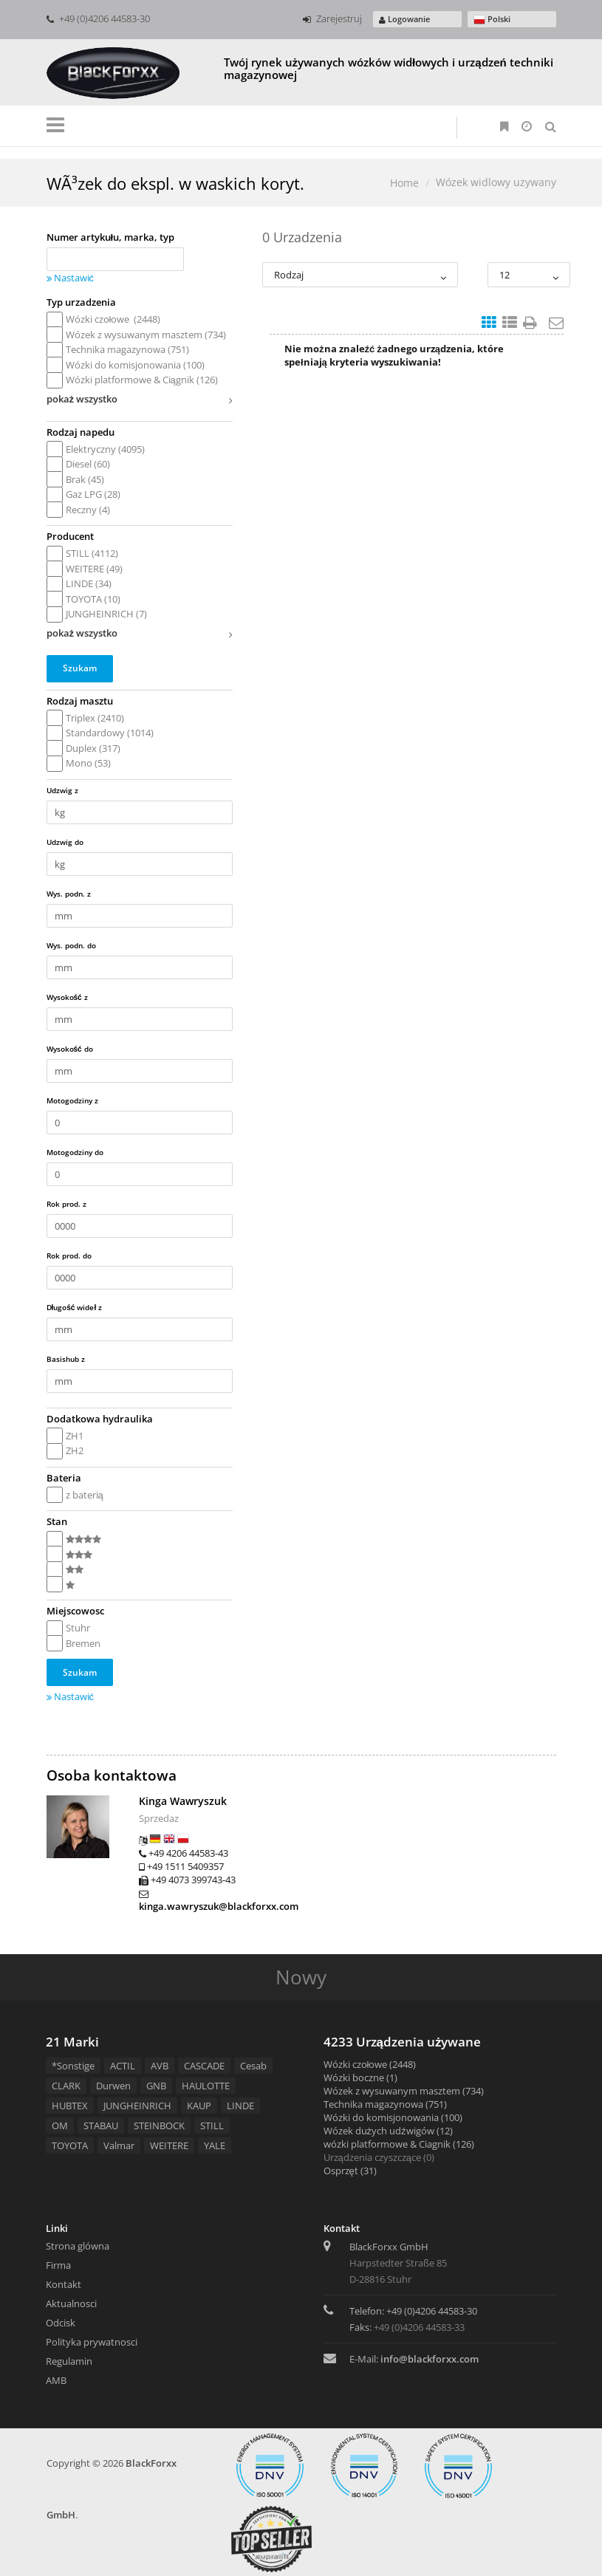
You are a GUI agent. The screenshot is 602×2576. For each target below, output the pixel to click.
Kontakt (63, 2284)
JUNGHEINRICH (137, 2105)
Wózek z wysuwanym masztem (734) (404, 2090)
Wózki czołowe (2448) (370, 2064)
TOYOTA (70, 2145)
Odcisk (60, 2322)
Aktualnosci (71, 2303)
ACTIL (122, 2065)
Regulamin (69, 2361)
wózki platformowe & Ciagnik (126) (399, 2144)
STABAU (100, 2125)
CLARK (66, 2085)
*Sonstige (73, 2065)
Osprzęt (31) (350, 2170)
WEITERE (169, 2145)
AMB (56, 2380)
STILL (212, 2125)
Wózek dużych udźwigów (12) (388, 2130)
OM (60, 2125)
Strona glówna (77, 2246)
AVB (159, 2065)
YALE (214, 2145)
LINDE (240, 2105)
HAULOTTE (206, 2085)
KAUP (199, 2105)
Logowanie (404, 18)
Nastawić (71, 277)
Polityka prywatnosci (91, 2342)
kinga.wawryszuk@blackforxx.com (218, 1906)
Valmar (118, 2145)
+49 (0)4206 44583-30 (98, 18)
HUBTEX (70, 2105)
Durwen (113, 2085)
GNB (156, 2085)
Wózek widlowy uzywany (496, 182)
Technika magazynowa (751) (385, 2104)
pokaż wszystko (140, 401)
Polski (491, 19)
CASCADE (204, 2065)
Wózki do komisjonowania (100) (393, 2117)
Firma (58, 2265)
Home (404, 183)
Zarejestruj (332, 18)
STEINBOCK (159, 2125)
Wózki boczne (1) (360, 2077)
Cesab (253, 2065)
